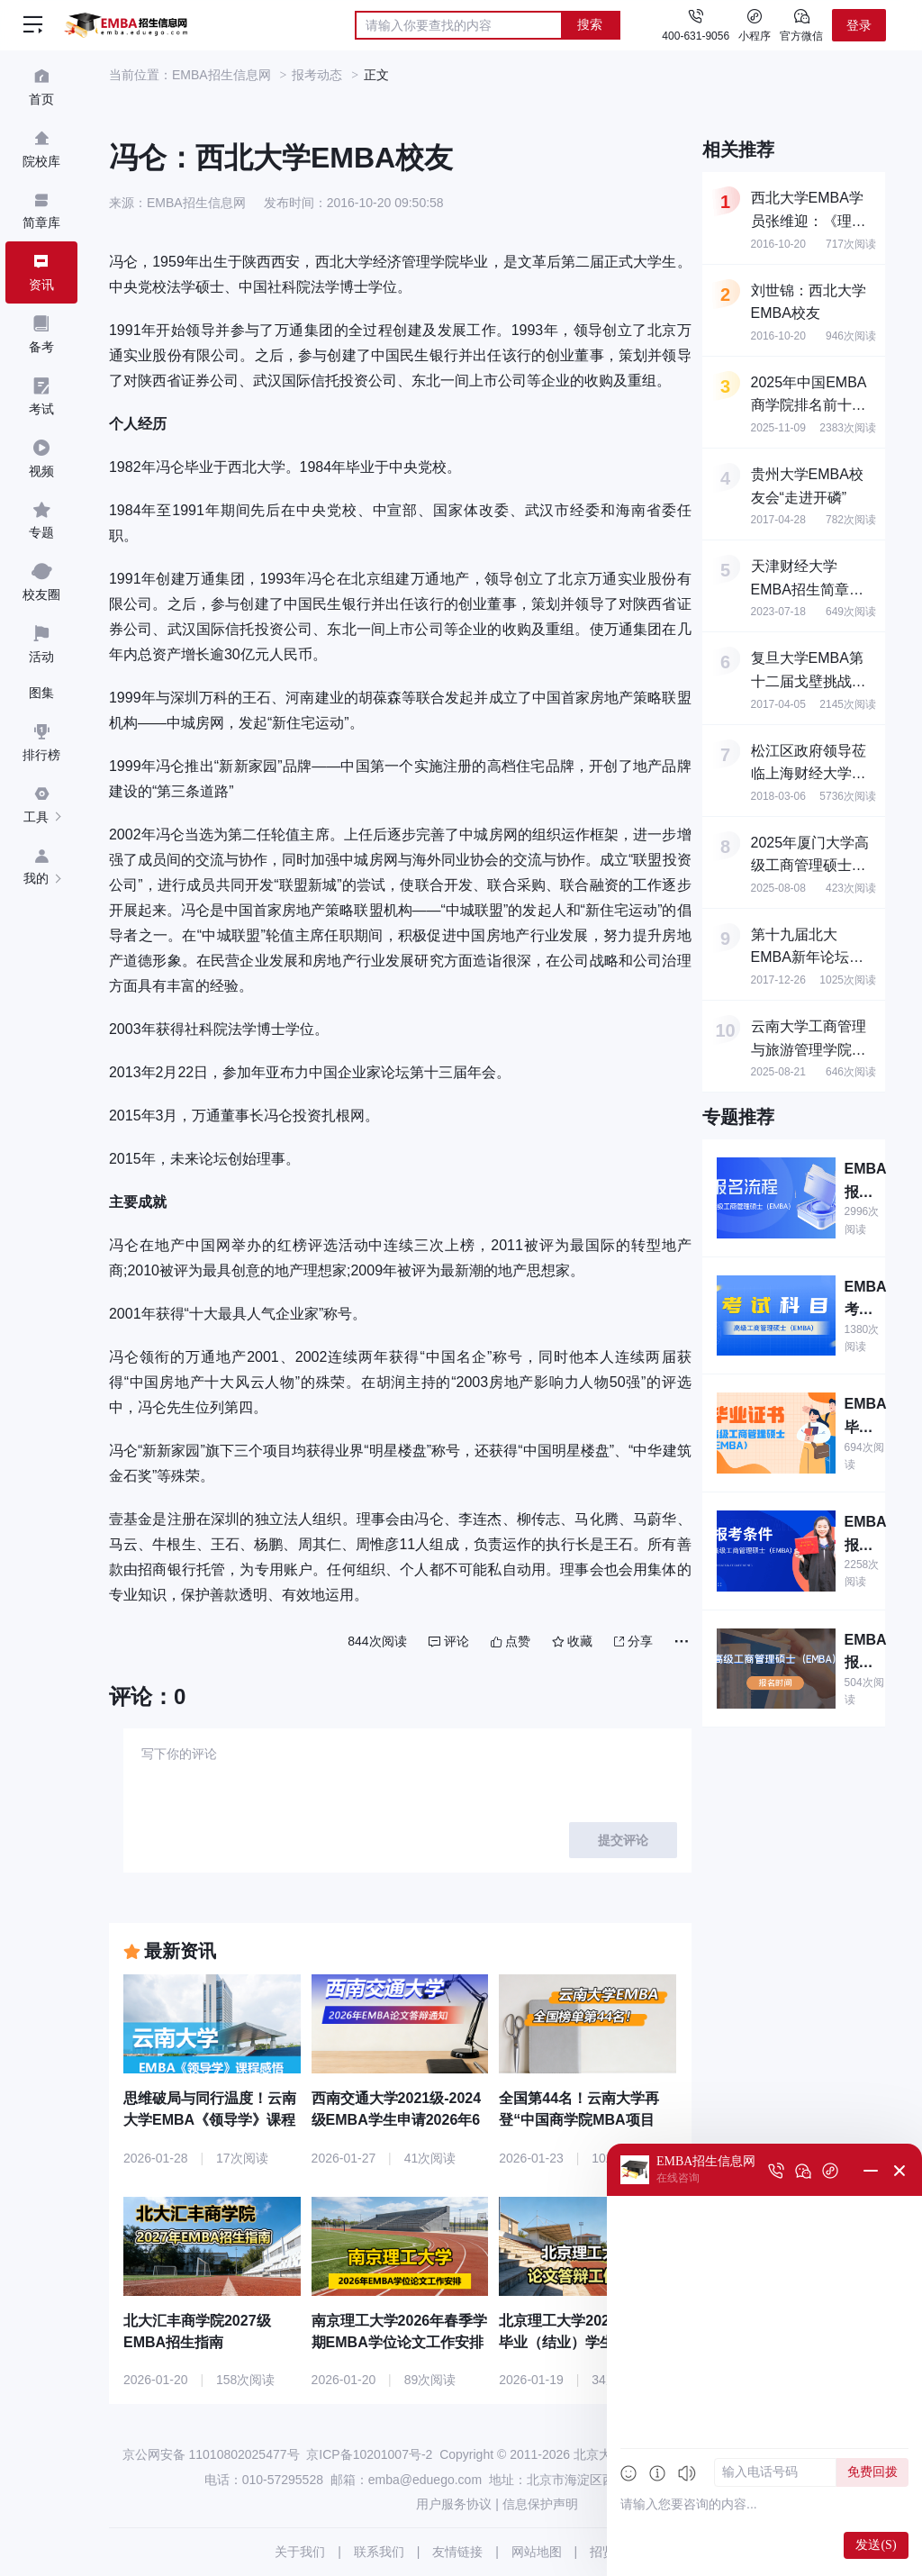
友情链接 (457, 2551)
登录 (859, 25)
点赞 (510, 1641)
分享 (633, 1641)
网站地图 (536, 2551)
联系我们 (379, 2551)
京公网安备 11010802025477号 (211, 2454)
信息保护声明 (540, 2504)
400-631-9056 (695, 36)
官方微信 (801, 24)
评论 (449, 1641)
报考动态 (317, 75)
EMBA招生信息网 (221, 75)
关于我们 (300, 2551)
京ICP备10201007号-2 (369, 2454)
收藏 (572, 1641)
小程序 (754, 24)
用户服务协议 (454, 2504)
